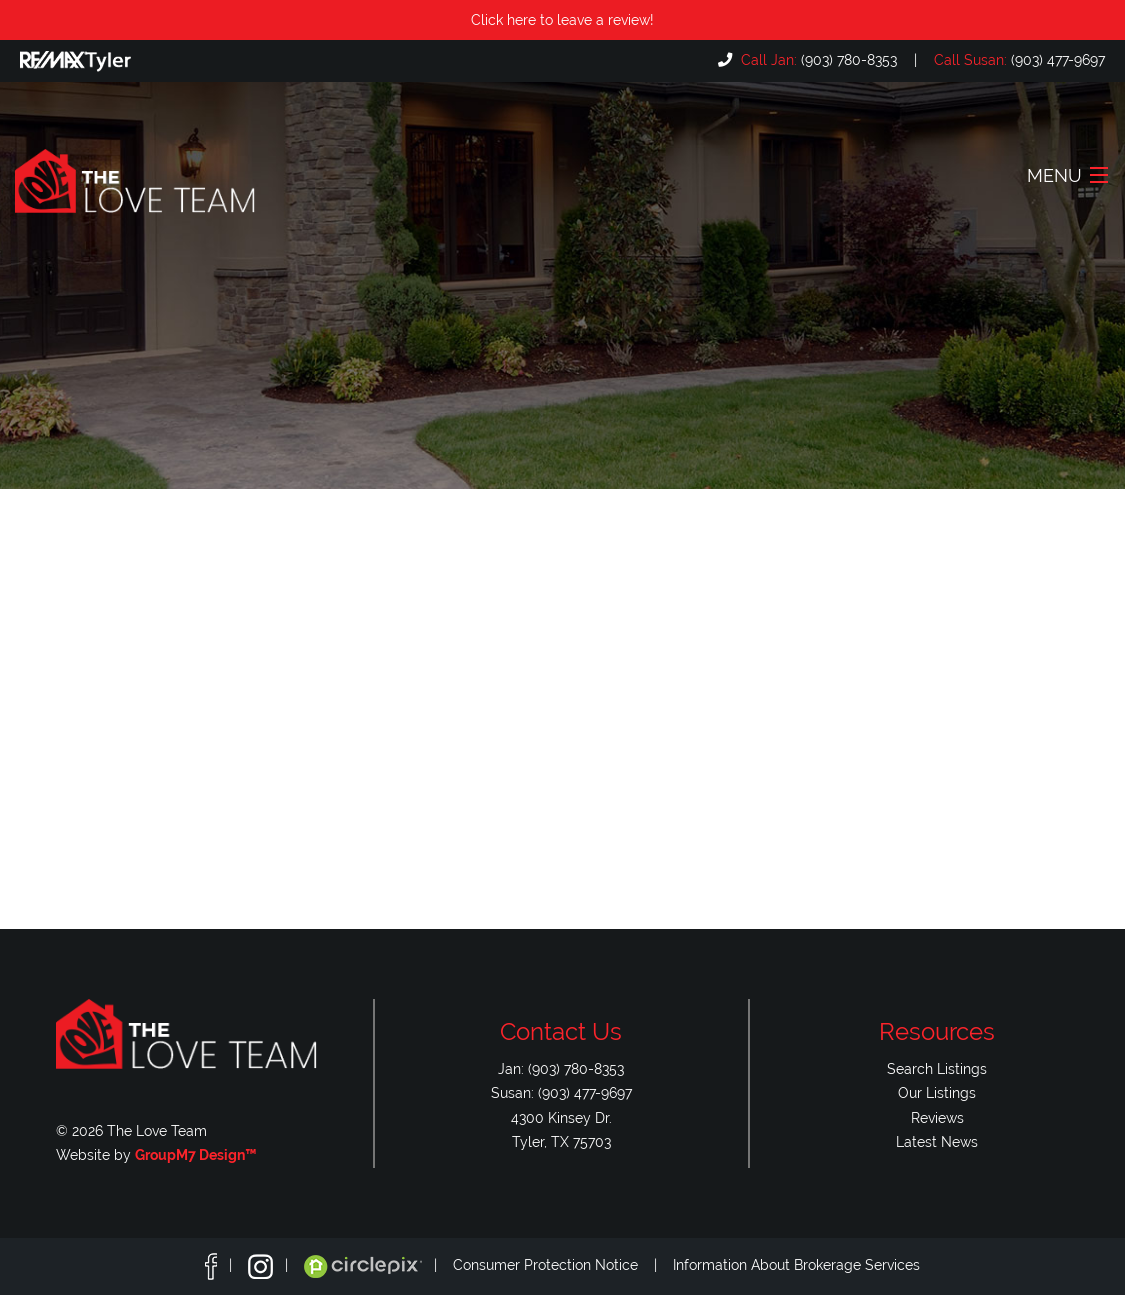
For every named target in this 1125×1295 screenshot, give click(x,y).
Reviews (937, 1117)
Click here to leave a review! (562, 19)
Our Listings (937, 1092)
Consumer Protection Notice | (563, 1265)
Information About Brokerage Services (796, 1265)
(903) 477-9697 (1017, 59)
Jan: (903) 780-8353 (561, 1068)
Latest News (937, 1141)
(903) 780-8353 (817, 59)
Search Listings (937, 1068)
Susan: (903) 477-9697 (561, 1092)
